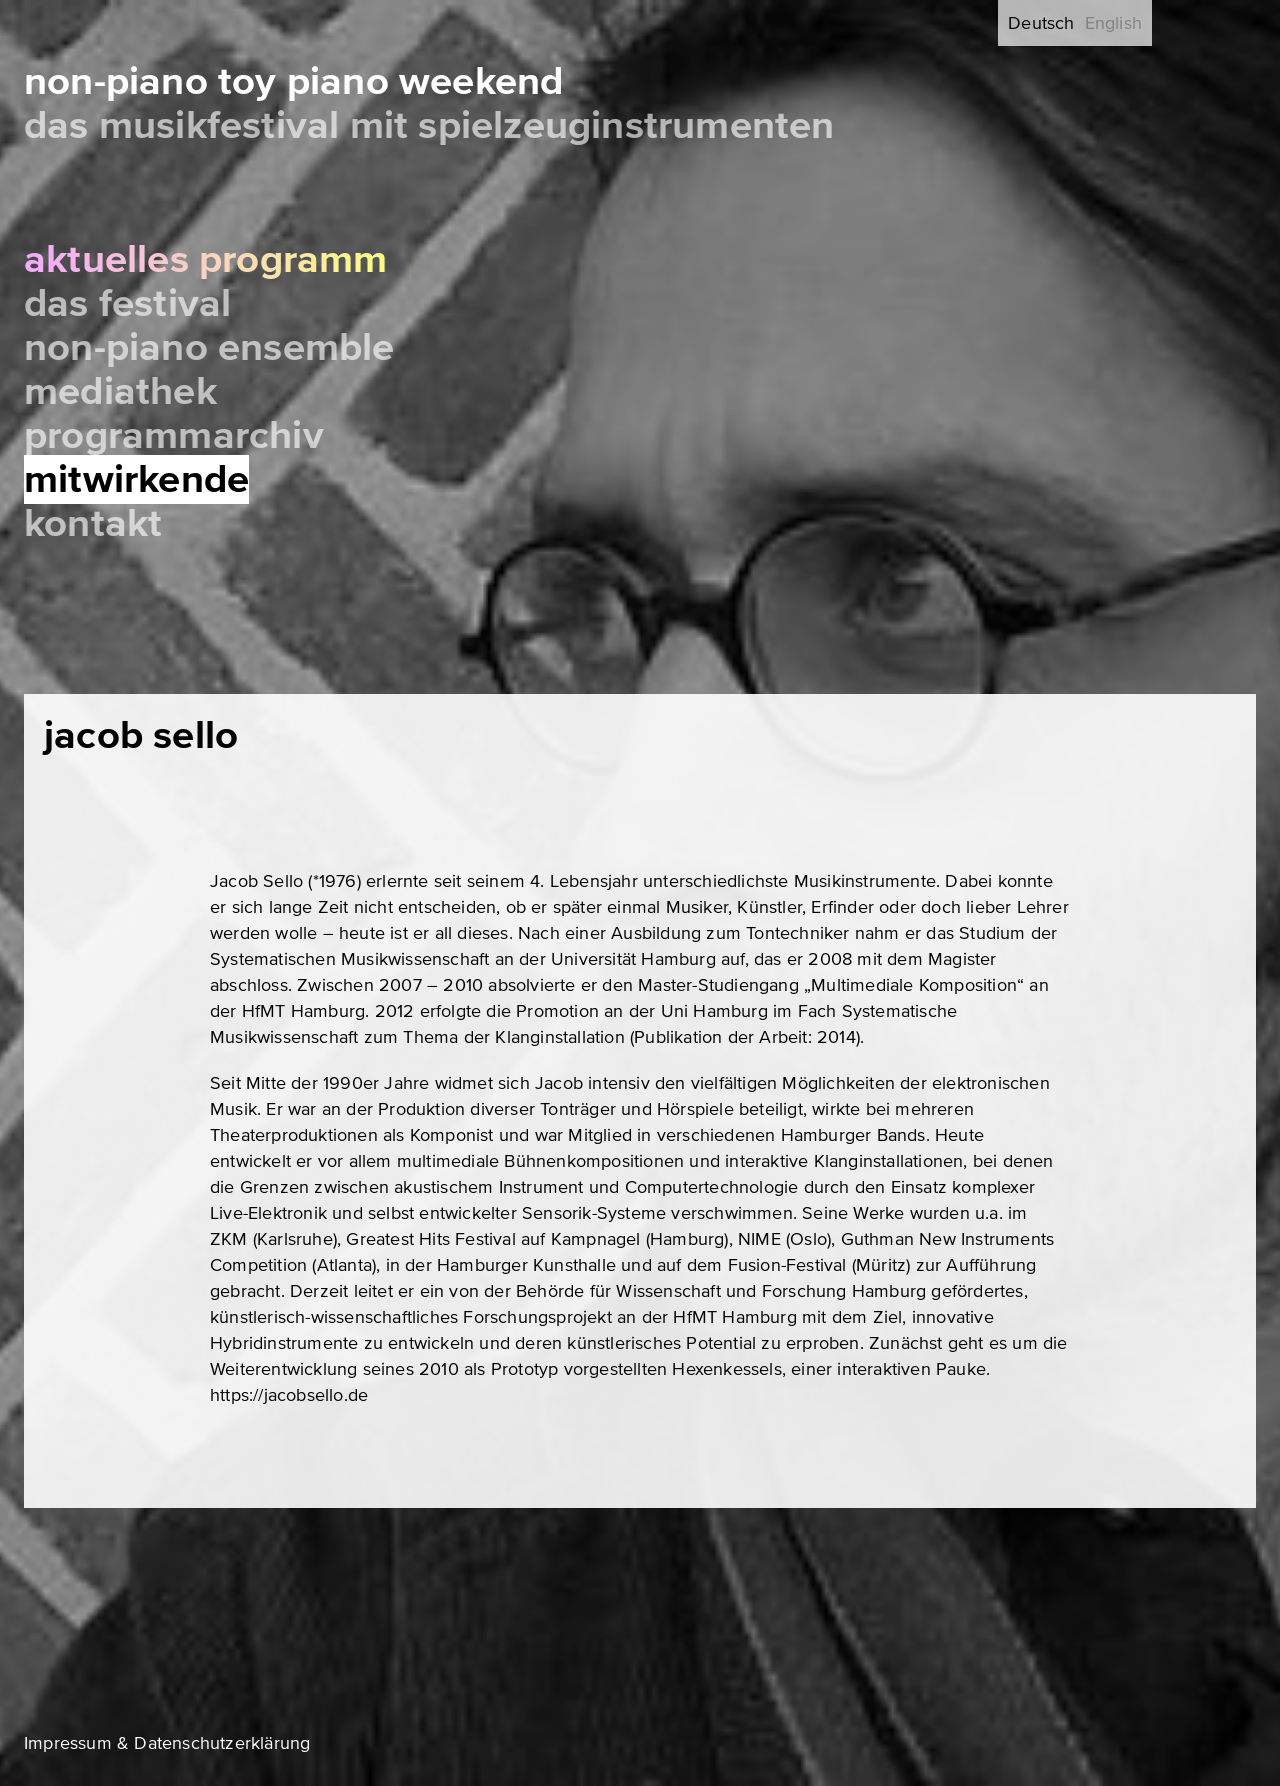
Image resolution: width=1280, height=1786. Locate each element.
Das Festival (127, 303)
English (1113, 23)
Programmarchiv (174, 435)
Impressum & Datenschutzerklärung (167, 1743)
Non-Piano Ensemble (209, 347)
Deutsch (1041, 23)
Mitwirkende (136, 479)
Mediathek (120, 391)
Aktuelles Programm (206, 259)
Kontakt (93, 523)
